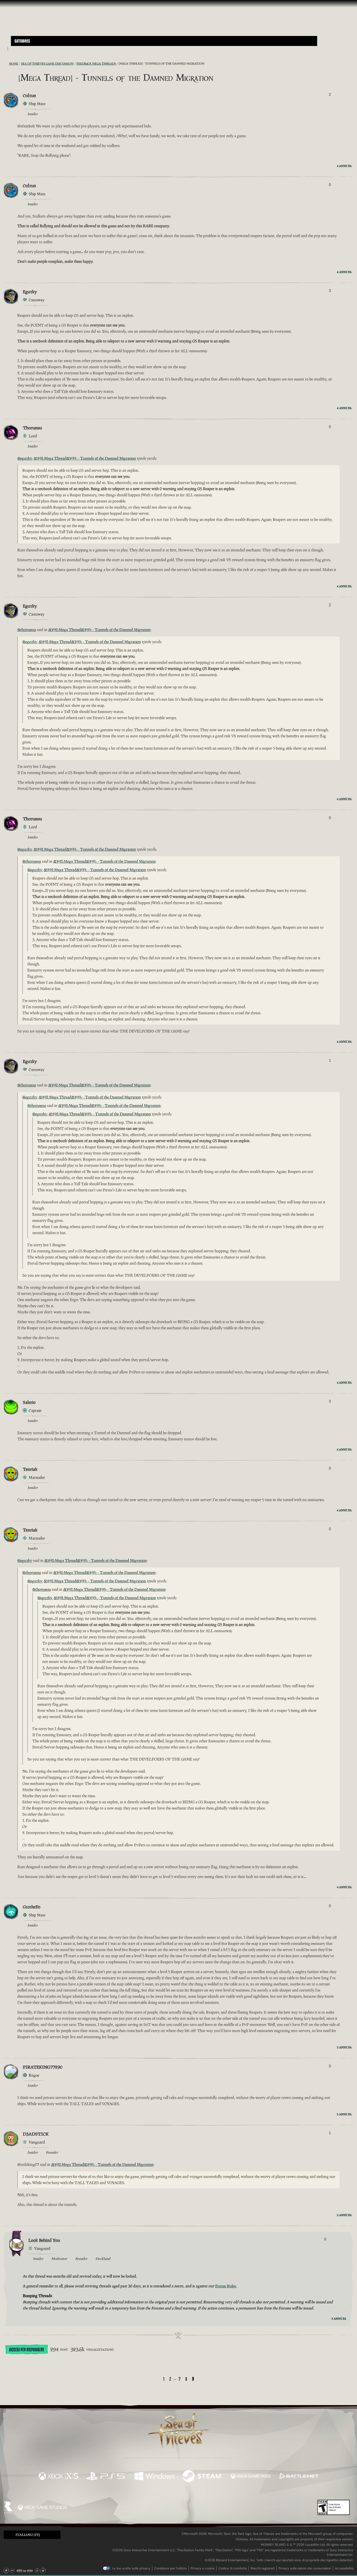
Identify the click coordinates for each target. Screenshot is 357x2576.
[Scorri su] (12, 2570)
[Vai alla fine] (43, 2570)
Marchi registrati (263, 2568)
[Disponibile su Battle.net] (298, 2476)
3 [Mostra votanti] (330, 291)
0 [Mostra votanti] (330, 185)
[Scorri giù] (37, 2570)
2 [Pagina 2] (170, 2379)
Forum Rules (225, 2286)
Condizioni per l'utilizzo (170, 2568)
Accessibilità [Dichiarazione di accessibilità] (344, 2568)
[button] (164, 41)
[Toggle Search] (24, 48)
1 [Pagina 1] (164, 2379)
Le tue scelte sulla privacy (131, 2568)
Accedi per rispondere (26, 2349)
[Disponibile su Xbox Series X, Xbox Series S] (58, 2476)
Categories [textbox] (22, 41)
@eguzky (24, 458)
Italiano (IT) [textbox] (27, 2535)
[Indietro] (156, 2379)
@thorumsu (26, 629)
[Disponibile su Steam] (202, 2476)
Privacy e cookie (202, 2568)
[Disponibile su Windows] (154, 2476)
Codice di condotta (232, 2568)
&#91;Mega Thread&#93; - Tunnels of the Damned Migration (85, 458)
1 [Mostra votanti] (330, 1060)
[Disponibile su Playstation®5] (106, 2476)
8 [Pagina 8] (186, 2379)
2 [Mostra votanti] (330, 94)
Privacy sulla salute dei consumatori (304, 2568)
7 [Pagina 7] (179, 2379)
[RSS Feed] (6, 63)
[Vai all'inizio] (6, 2570)
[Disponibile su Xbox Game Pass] (250, 2476)
